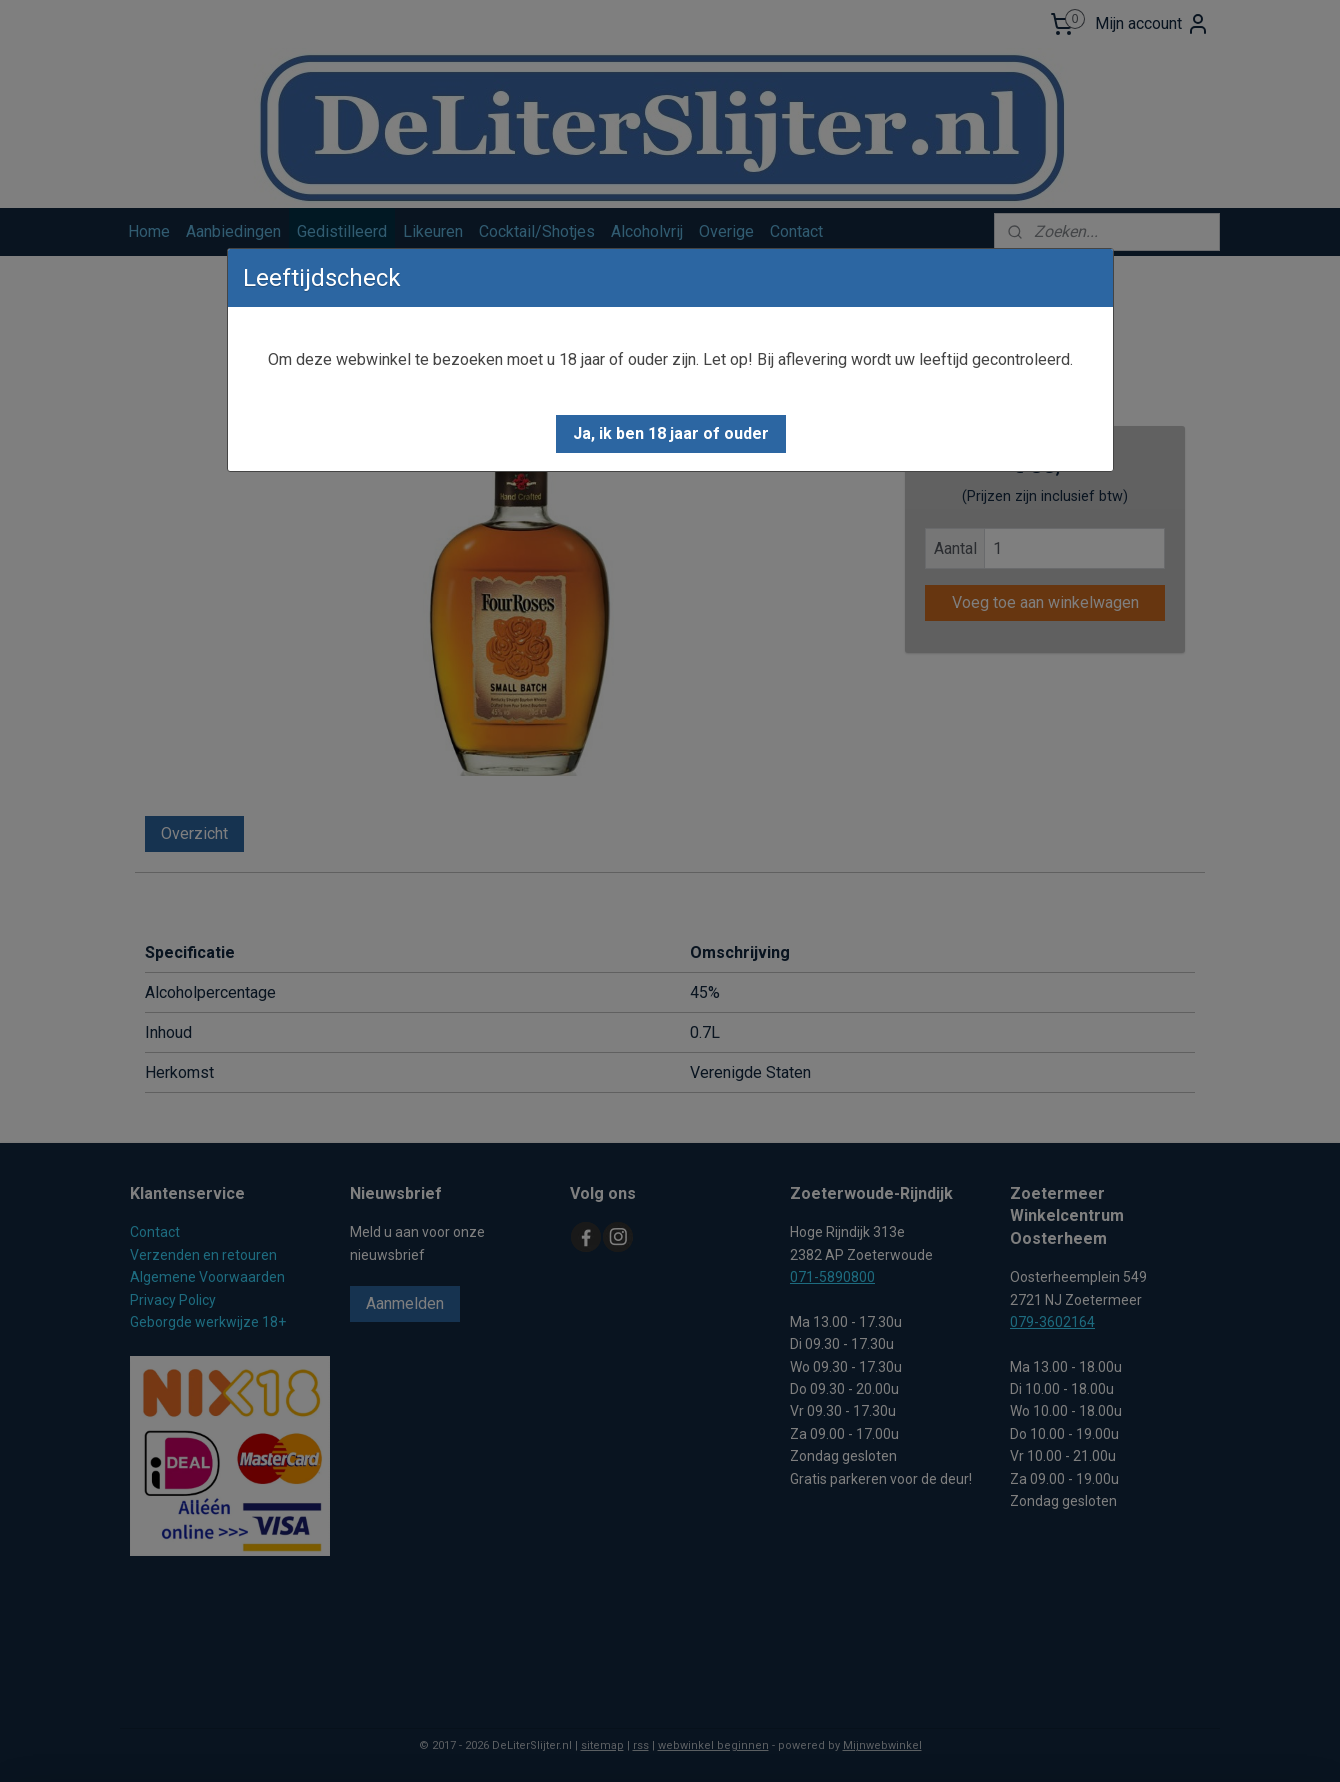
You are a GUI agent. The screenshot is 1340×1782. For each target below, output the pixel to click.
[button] (671, 434)
